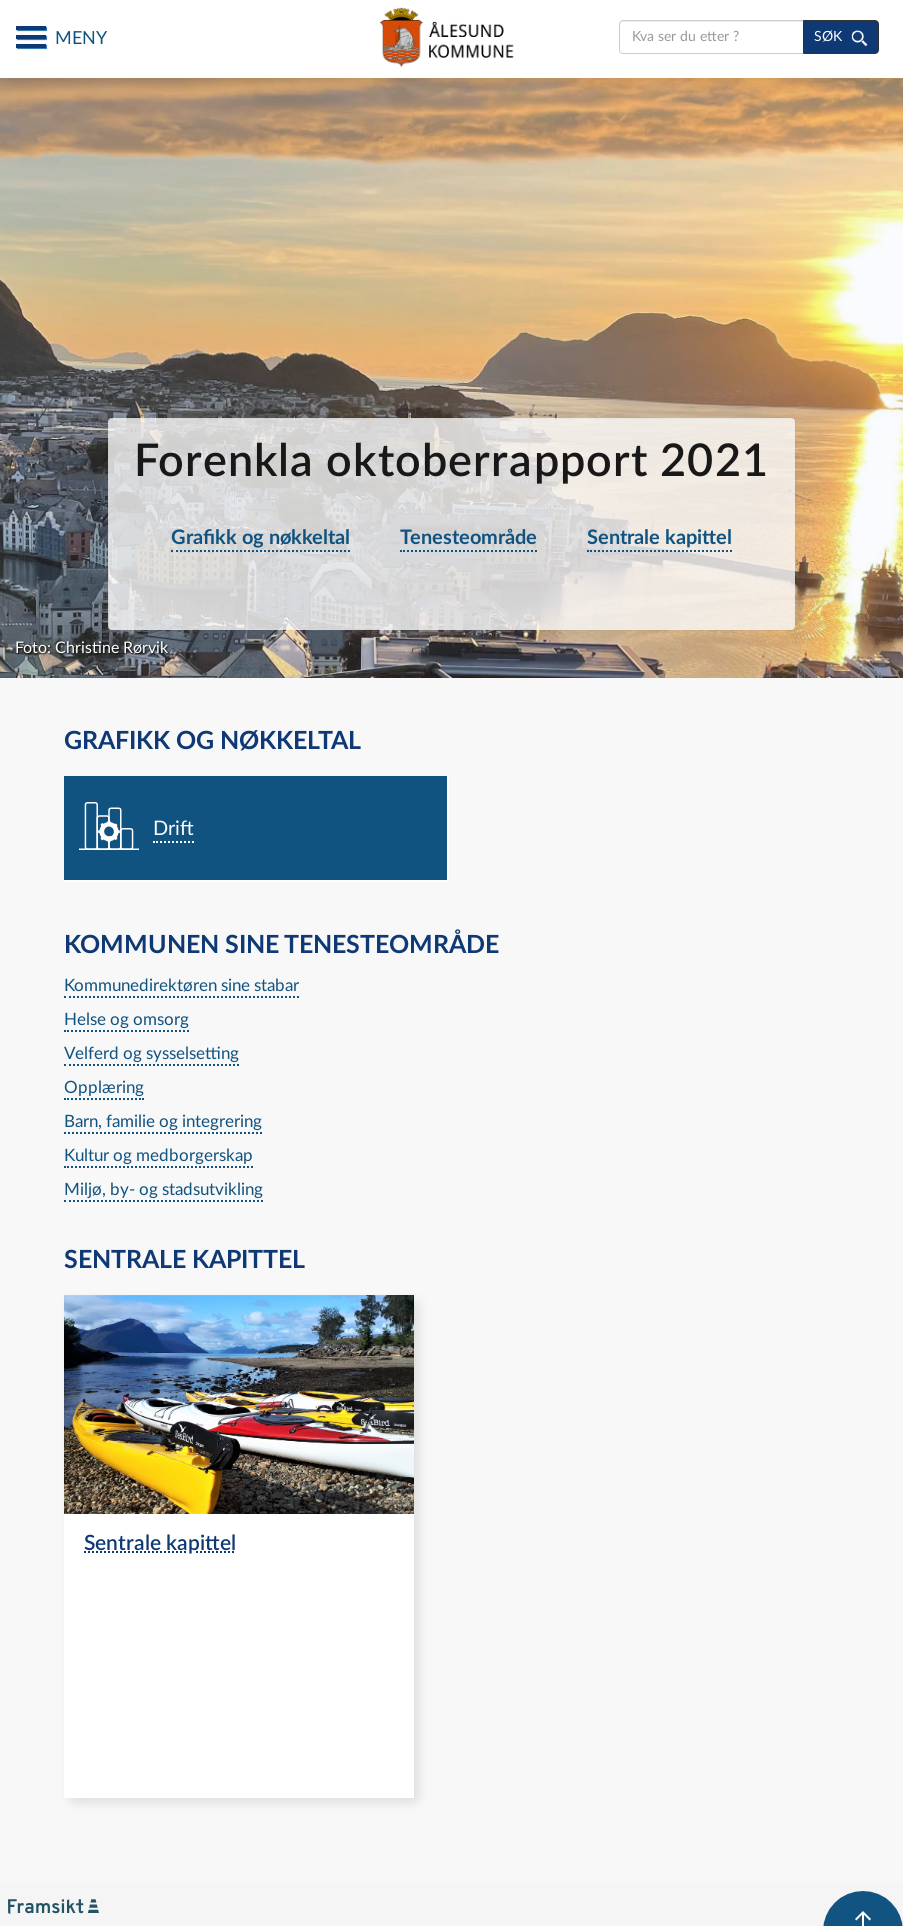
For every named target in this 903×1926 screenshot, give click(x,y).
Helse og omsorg (126, 1019)
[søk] (841, 37)
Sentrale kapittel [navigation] (659, 538)
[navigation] (256, 829)
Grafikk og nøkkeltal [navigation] (260, 538)
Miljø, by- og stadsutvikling (163, 1189)
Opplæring (104, 1087)
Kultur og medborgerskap (158, 1155)
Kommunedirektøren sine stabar (181, 985)
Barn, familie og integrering (163, 1121)
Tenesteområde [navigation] (468, 538)
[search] (711, 37)
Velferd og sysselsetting (151, 1053)
